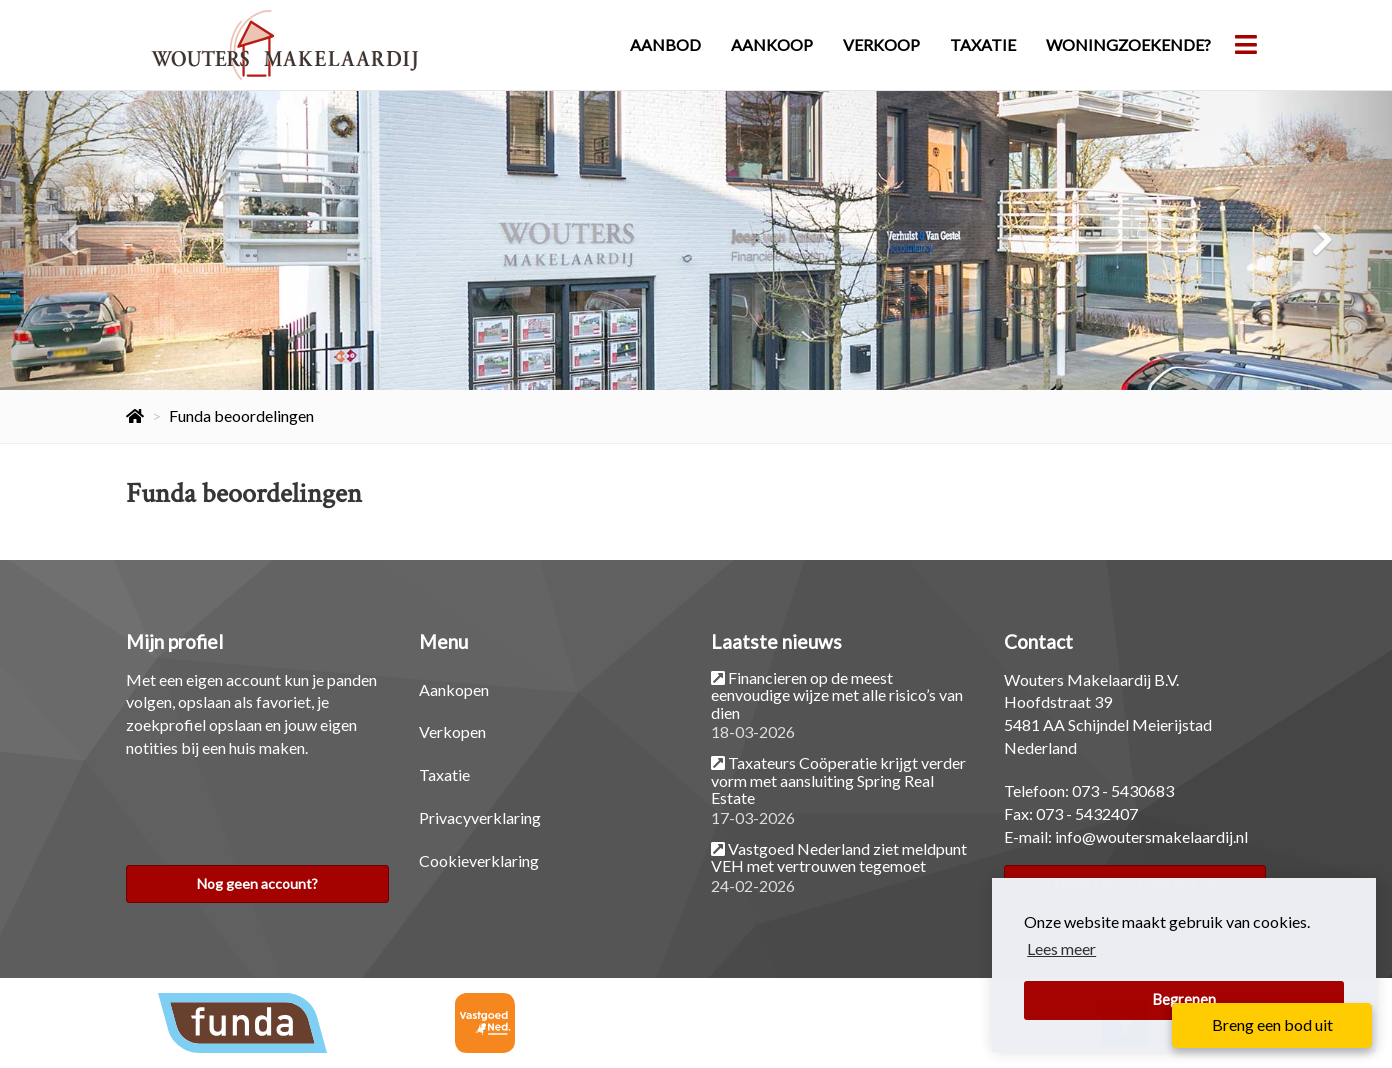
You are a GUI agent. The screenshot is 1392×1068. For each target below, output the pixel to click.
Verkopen (452, 731)
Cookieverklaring (479, 860)
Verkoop (881, 44)
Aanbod (665, 44)
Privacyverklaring (480, 817)
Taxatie (983, 44)
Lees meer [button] (1061, 948)
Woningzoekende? (1128, 44)
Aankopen (454, 689)
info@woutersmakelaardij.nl (1151, 836)
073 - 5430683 (1123, 790)
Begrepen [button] (1184, 999)
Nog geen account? (257, 883)
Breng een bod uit (1272, 1024)
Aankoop (772, 44)
